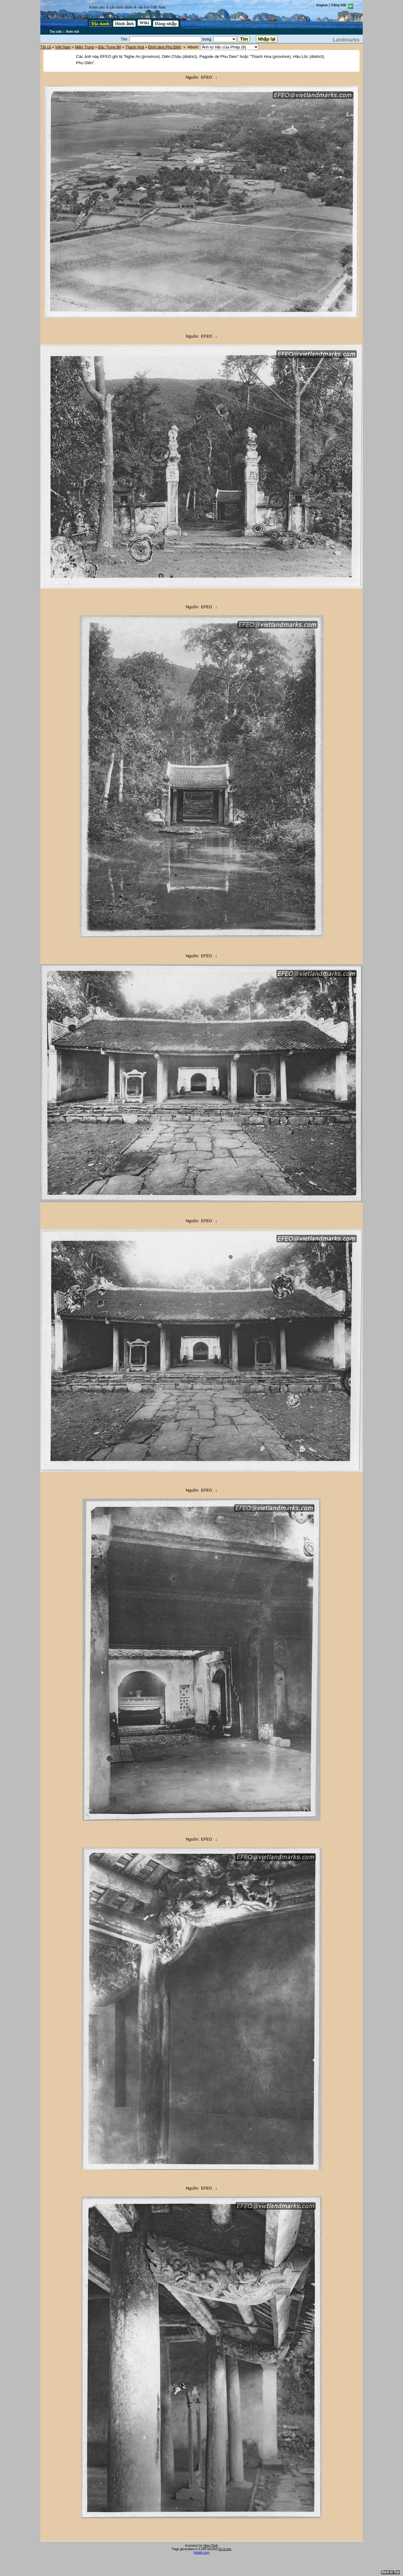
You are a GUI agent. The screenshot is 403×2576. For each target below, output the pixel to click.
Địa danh (100, 23)
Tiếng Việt (338, 5)
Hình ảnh (124, 23)
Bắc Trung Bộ (109, 47)
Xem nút (72, 31)
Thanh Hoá (134, 47)
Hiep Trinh (210, 2545)
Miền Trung (84, 47)
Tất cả (45, 47)
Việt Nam (63, 47)
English (322, 5)
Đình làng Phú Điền (164, 47)
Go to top (224, 2549)
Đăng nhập (166, 23)
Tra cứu (56, 31)
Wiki (144, 22)
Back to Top (390, 2572)
